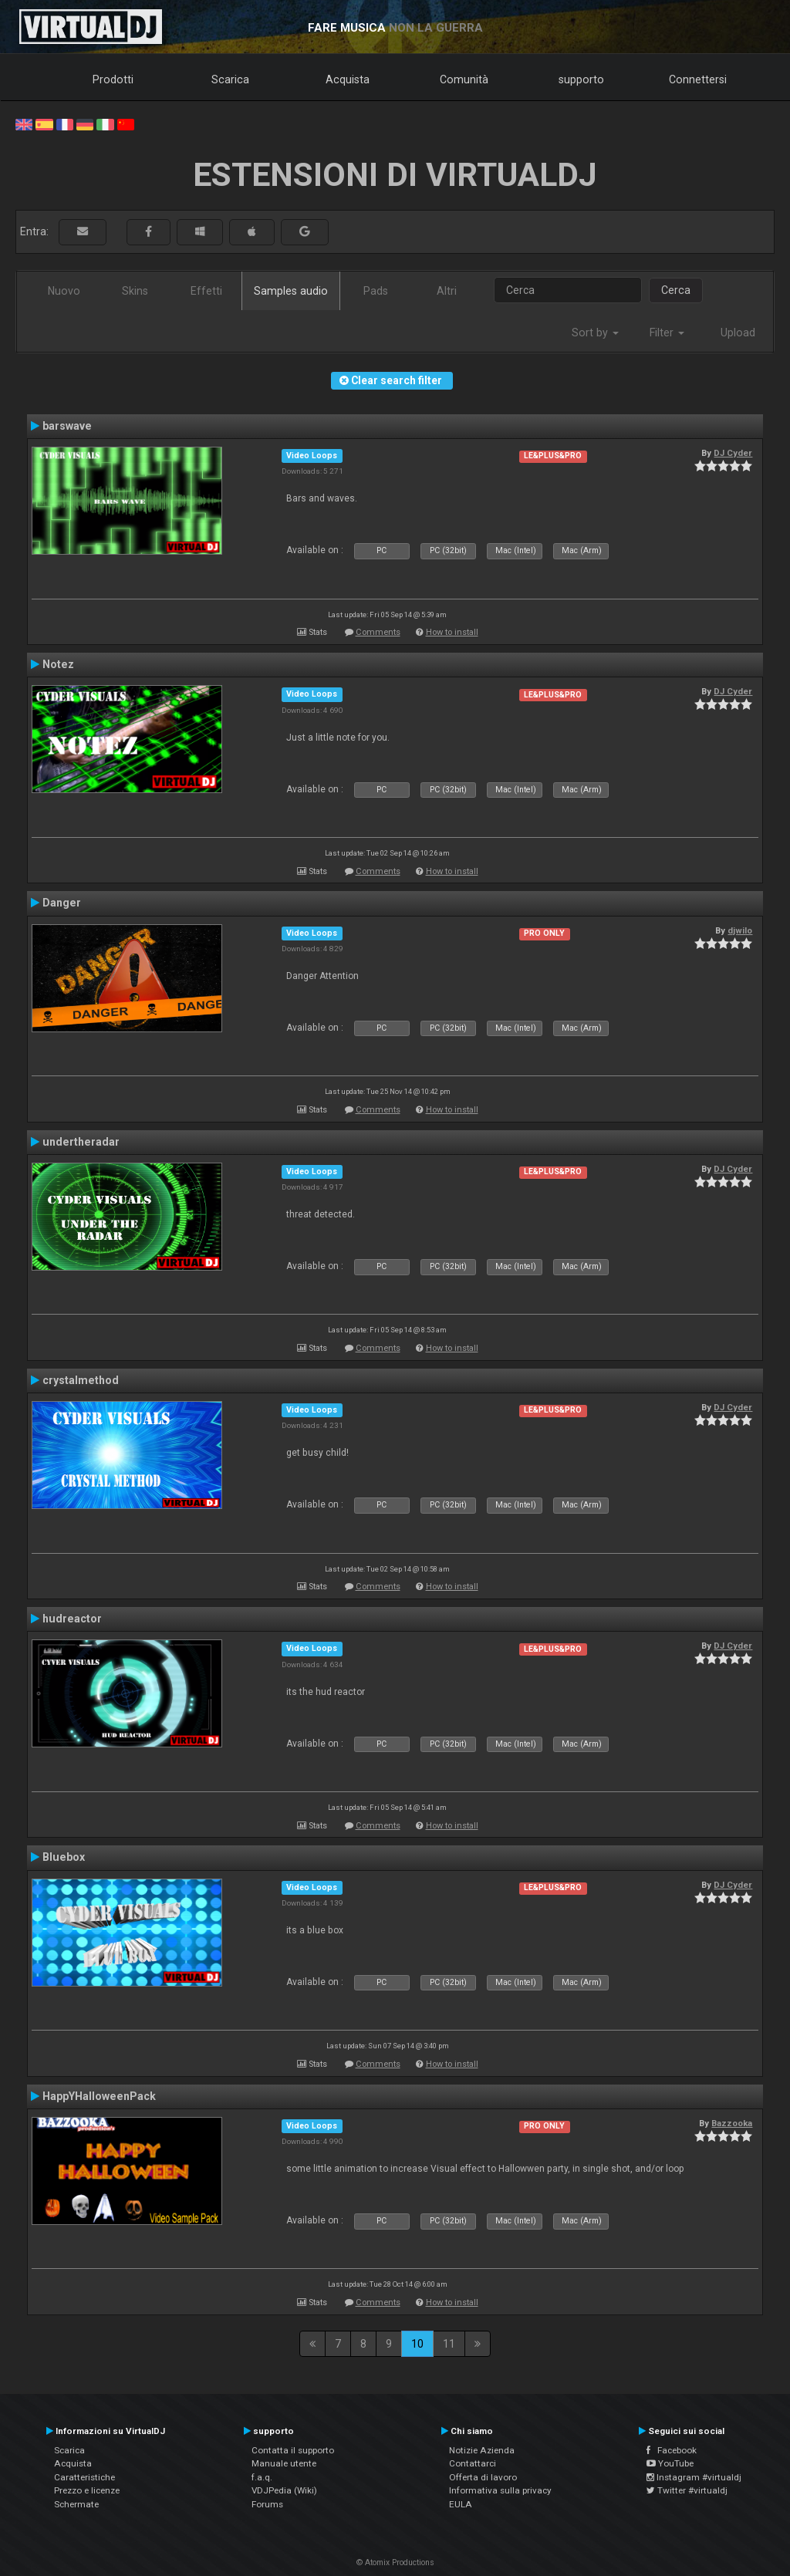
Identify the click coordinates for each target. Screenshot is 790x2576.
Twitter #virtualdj (687, 2490)
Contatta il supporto (293, 2450)
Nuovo (64, 291)
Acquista (348, 79)
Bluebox (63, 1857)
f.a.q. (262, 2477)
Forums (267, 2504)
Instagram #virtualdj (694, 2477)
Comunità (464, 79)
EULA (460, 2504)
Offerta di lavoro (483, 2477)
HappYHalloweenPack (99, 2096)
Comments (378, 632)
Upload (738, 332)
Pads (375, 291)
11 (449, 2344)
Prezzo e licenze (87, 2490)
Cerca (675, 290)
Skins (135, 291)
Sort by (595, 332)
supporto (581, 79)
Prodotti (113, 79)
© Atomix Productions (395, 2562)
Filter (667, 332)
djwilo (740, 930)
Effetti (206, 291)
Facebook (672, 2450)
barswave (67, 426)
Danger (61, 902)
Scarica (230, 79)
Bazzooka (731, 2123)
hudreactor (72, 1618)
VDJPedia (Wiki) (284, 2490)
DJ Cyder (733, 452)
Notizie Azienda (482, 2450)
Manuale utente (284, 2463)
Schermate (76, 2504)
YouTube (670, 2463)
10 (417, 2344)
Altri (447, 291)
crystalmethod (80, 1380)
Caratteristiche (84, 2477)
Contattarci (472, 2463)
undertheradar (81, 1142)
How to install (452, 632)
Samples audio (291, 291)
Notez (58, 664)
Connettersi (698, 79)
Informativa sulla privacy (500, 2490)
